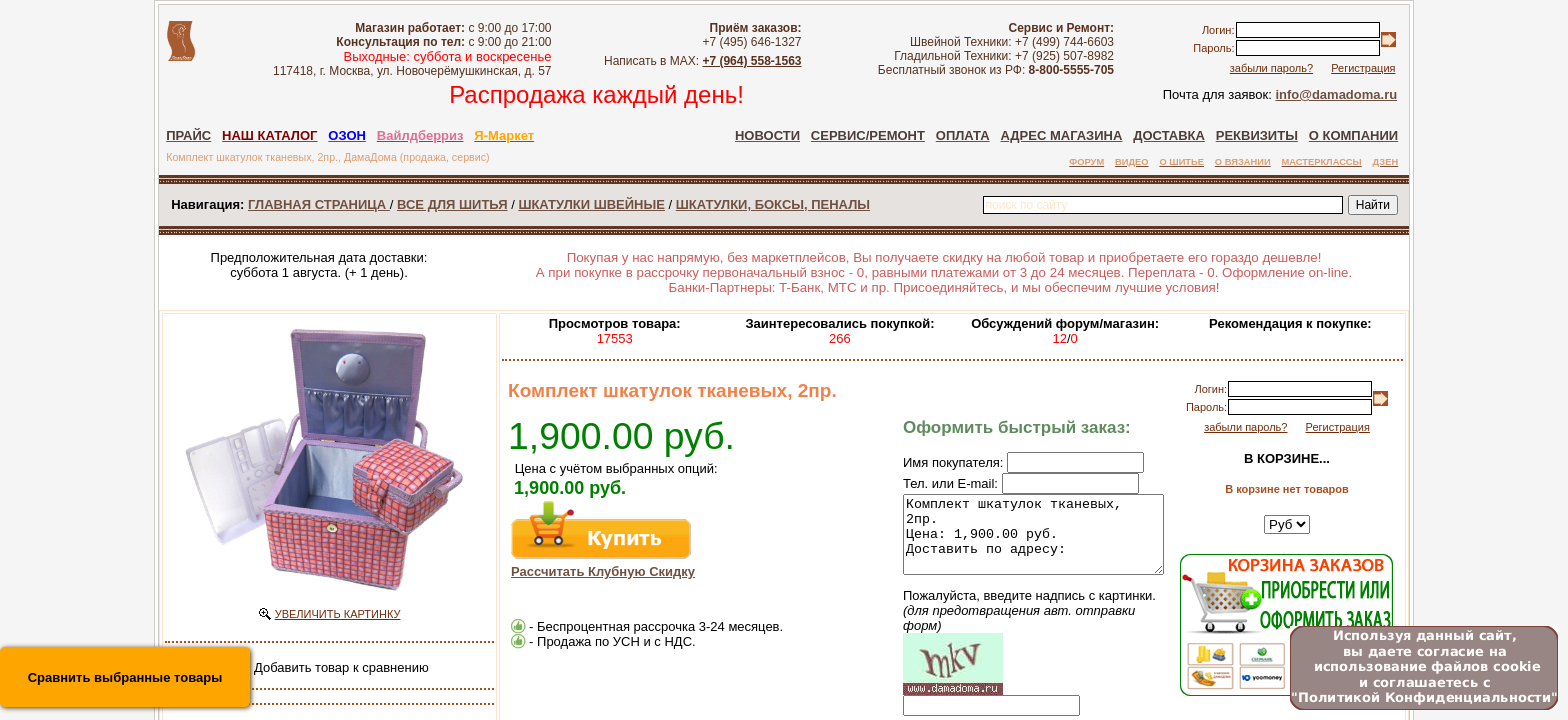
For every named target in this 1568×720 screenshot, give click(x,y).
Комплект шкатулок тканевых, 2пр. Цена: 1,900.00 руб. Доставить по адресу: (1018, 542)
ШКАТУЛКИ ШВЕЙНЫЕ (591, 204)
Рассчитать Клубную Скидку (603, 571)
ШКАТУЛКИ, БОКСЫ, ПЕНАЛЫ (773, 204)
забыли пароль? (1271, 68)
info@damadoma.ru (1336, 94)
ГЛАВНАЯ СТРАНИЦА (319, 204)
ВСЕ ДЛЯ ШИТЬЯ (452, 204)
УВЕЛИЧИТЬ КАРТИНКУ (338, 614)
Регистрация (1363, 68)
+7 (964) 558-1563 (751, 61)
